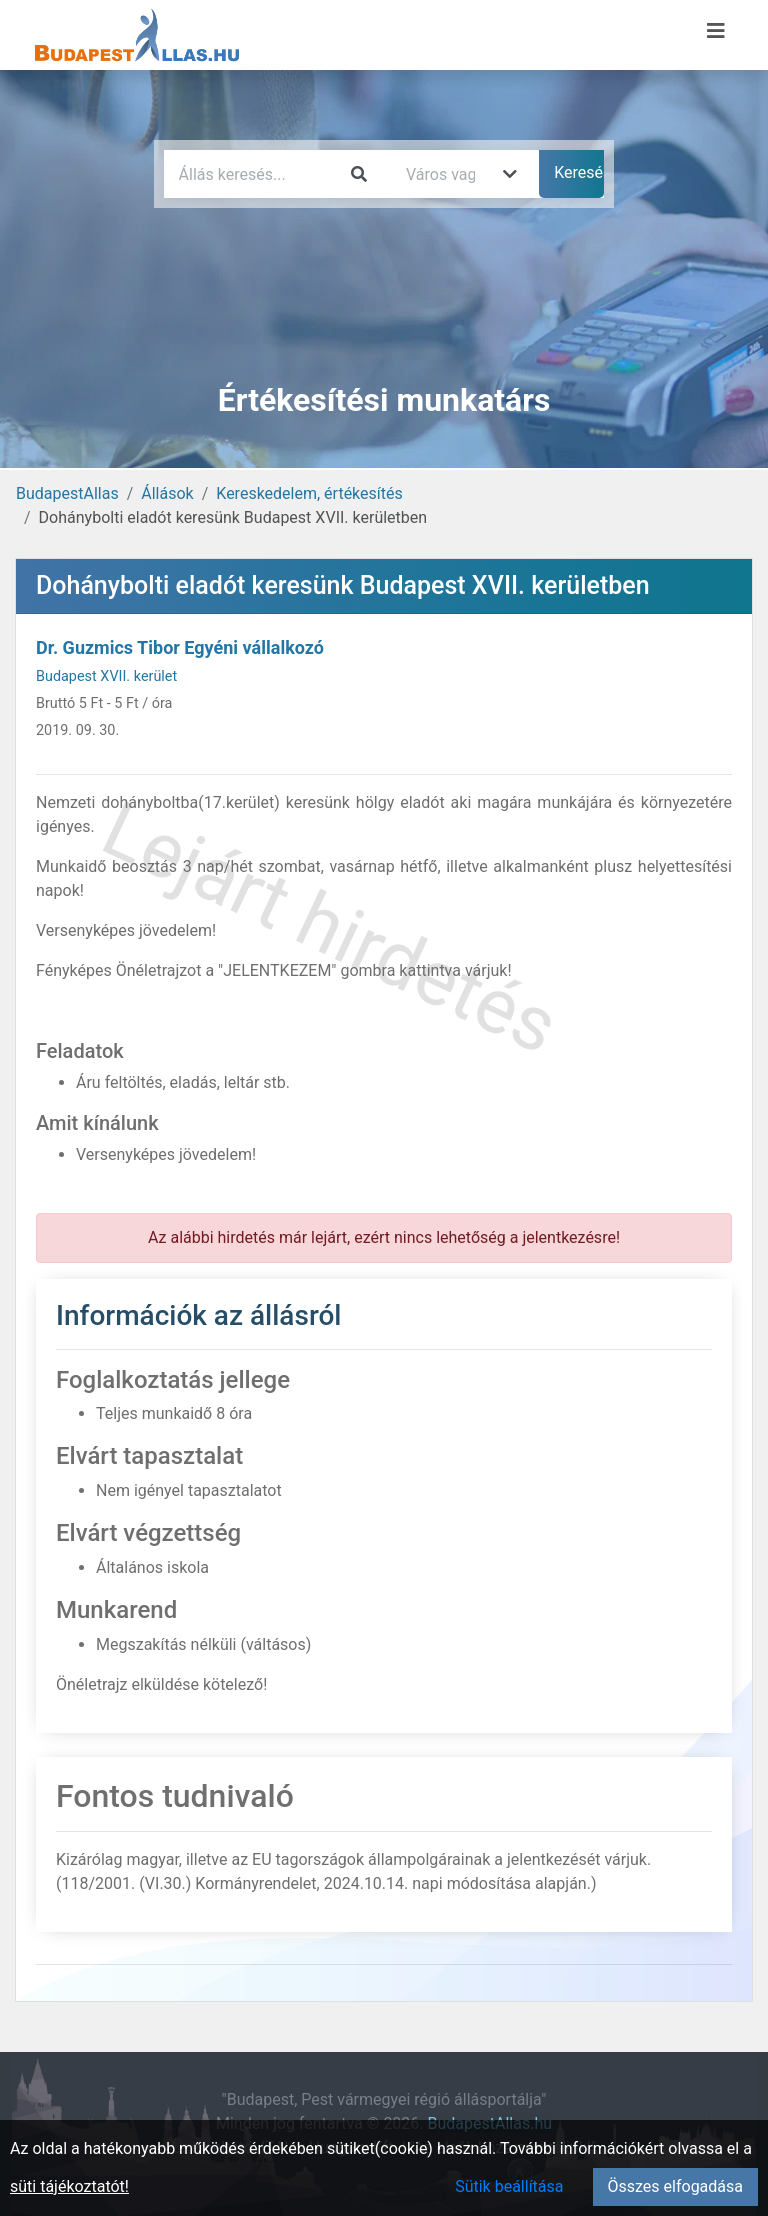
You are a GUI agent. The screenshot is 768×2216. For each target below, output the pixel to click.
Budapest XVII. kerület (106, 676)
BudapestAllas (67, 493)
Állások (167, 493)
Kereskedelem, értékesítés (309, 493)
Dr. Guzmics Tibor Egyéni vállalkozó (180, 647)
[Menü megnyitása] (716, 31)
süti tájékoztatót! (69, 2186)
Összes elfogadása (675, 2186)
